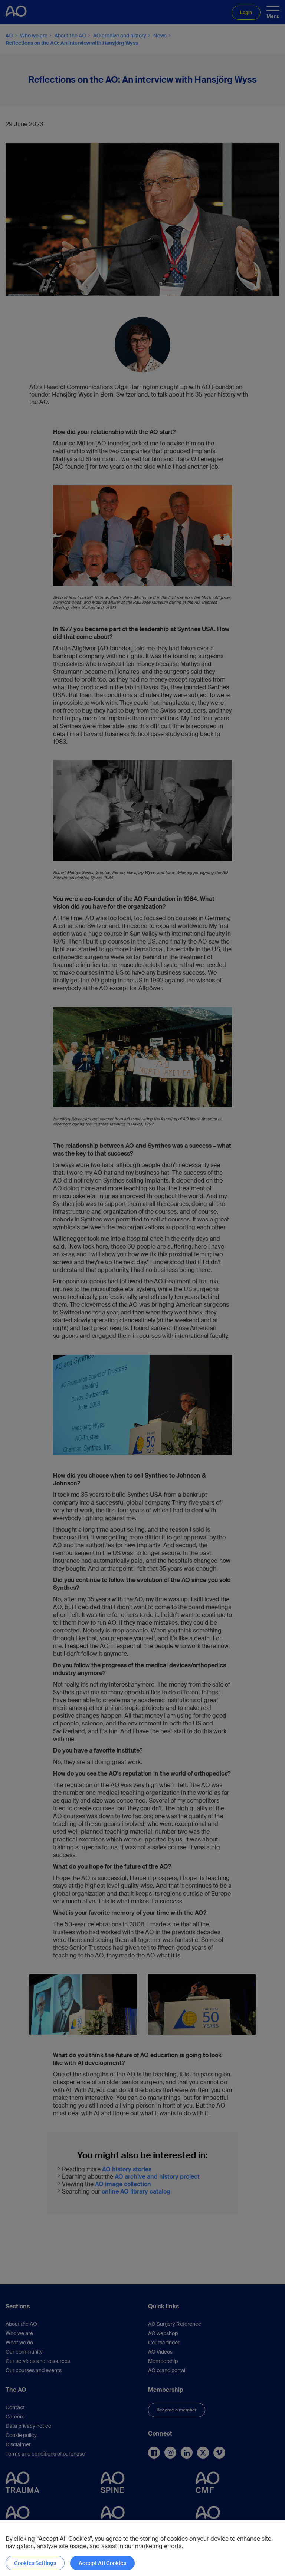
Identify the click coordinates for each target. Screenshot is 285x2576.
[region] (142, 2548)
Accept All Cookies (102, 2563)
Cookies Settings (35, 2563)
